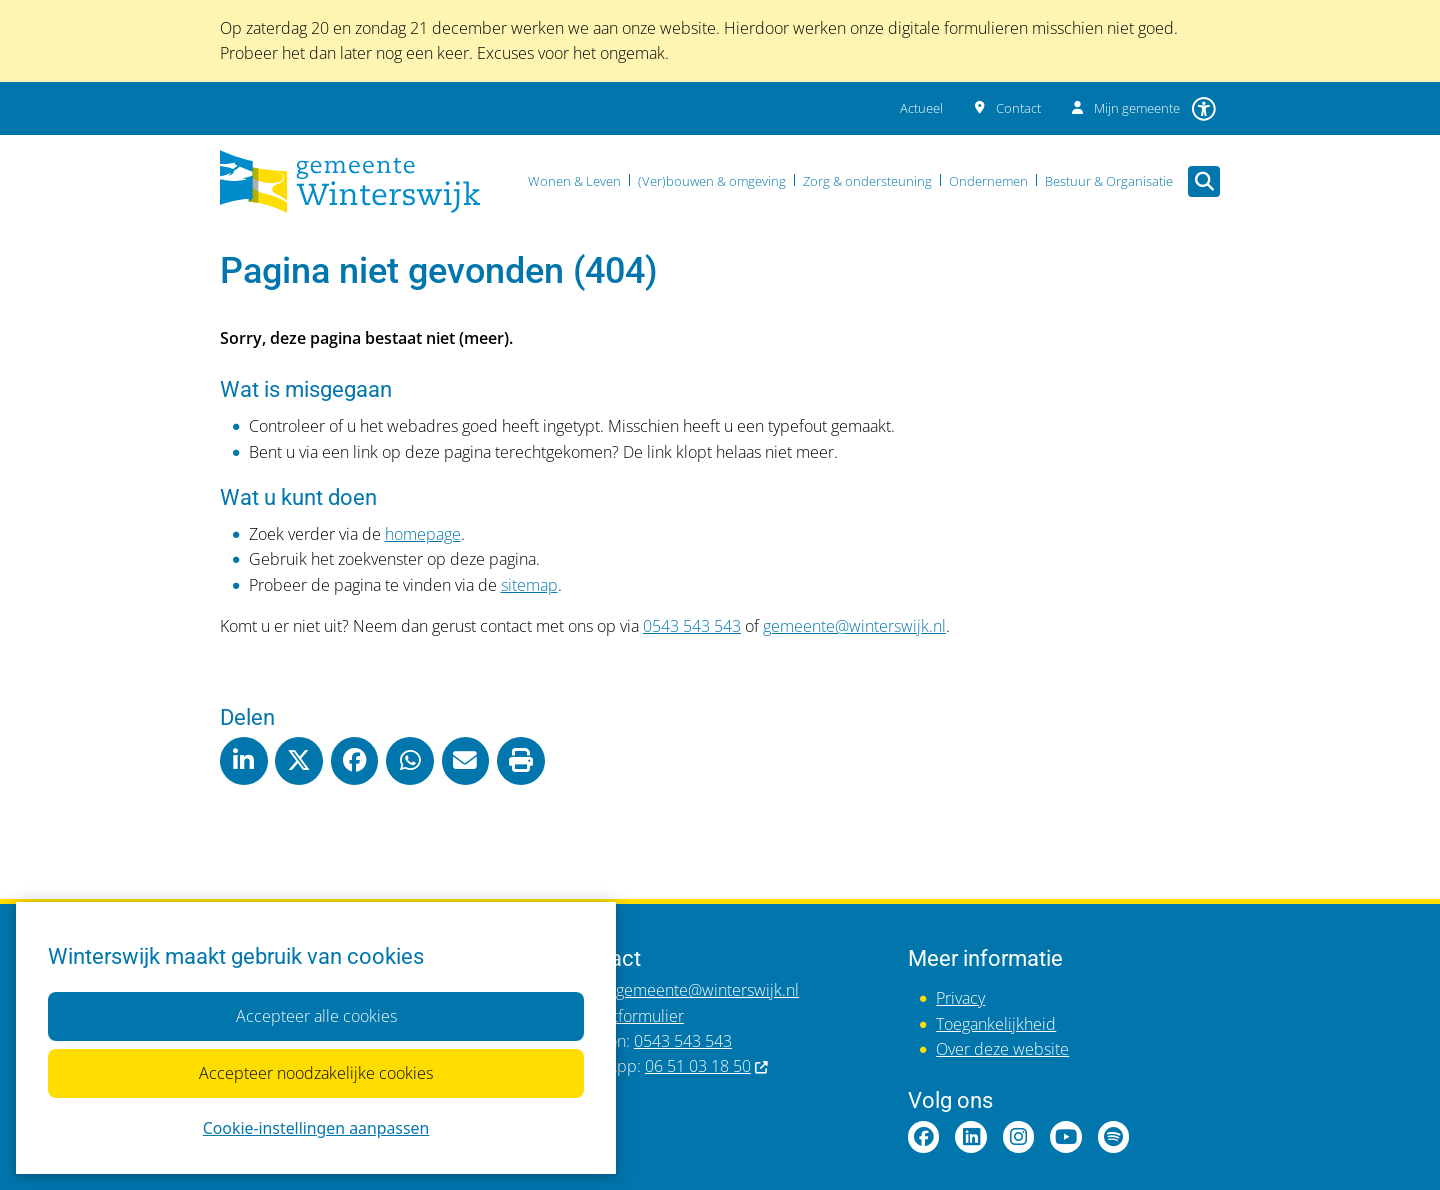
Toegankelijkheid (996, 1024)
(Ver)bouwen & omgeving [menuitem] (712, 181)
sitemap (529, 585)
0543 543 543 (692, 626)
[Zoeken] (1204, 181)
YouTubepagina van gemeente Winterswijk (1066, 1137)
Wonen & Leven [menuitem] (574, 181)
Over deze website (1002, 1049)
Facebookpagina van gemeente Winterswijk (924, 1137)
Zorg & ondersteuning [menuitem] (867, 181)
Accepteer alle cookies (315, 1016)
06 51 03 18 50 (707, 1066)
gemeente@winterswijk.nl (854, 626)
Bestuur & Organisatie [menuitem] (1109, 181)
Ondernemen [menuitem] (988, 181)
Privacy (960, 998)
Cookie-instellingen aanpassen (316, 1128)
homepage (423, 534)
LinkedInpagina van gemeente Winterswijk (971, 1137)
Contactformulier (624, 1016)
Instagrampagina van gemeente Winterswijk (1019, 1137)
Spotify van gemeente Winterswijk (1114, 1137)
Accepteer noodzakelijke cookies (316, 1073)
